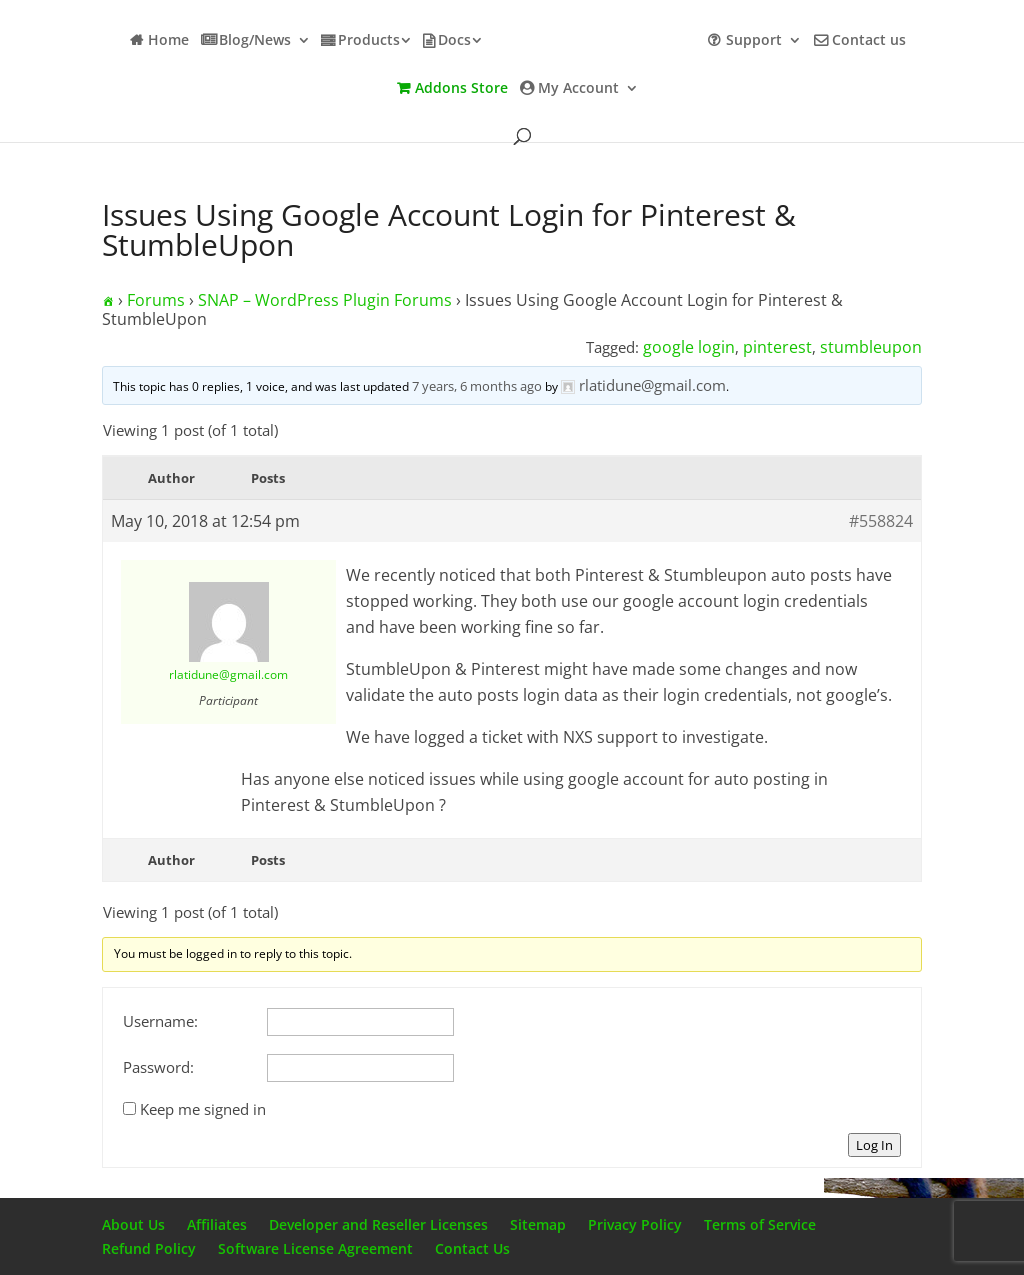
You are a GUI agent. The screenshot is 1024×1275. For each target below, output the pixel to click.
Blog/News (255, 41)
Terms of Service (760, 1224)
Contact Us (472, 1248)
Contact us (869, 41)
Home (168, 41)
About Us (133, 1224)
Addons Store (461, 89)
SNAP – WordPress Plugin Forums (325, 300)
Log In (874, 1145)
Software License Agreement (315, 1248)
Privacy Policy (635, 1224)
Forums (156, 300)
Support (754, 41)
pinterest (777, 347)
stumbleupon (871, 347)
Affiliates (217, 1224)
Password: (158, 1067)
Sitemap (538, 1224)
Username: (160, 1021)
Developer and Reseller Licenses (378, 1224)
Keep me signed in (203, 1109)
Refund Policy (149, 1248)
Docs (454, 41)
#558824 (881, 521)
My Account (578, 89)
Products (369, 41)
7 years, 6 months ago (477, 386)
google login (689, 347)
